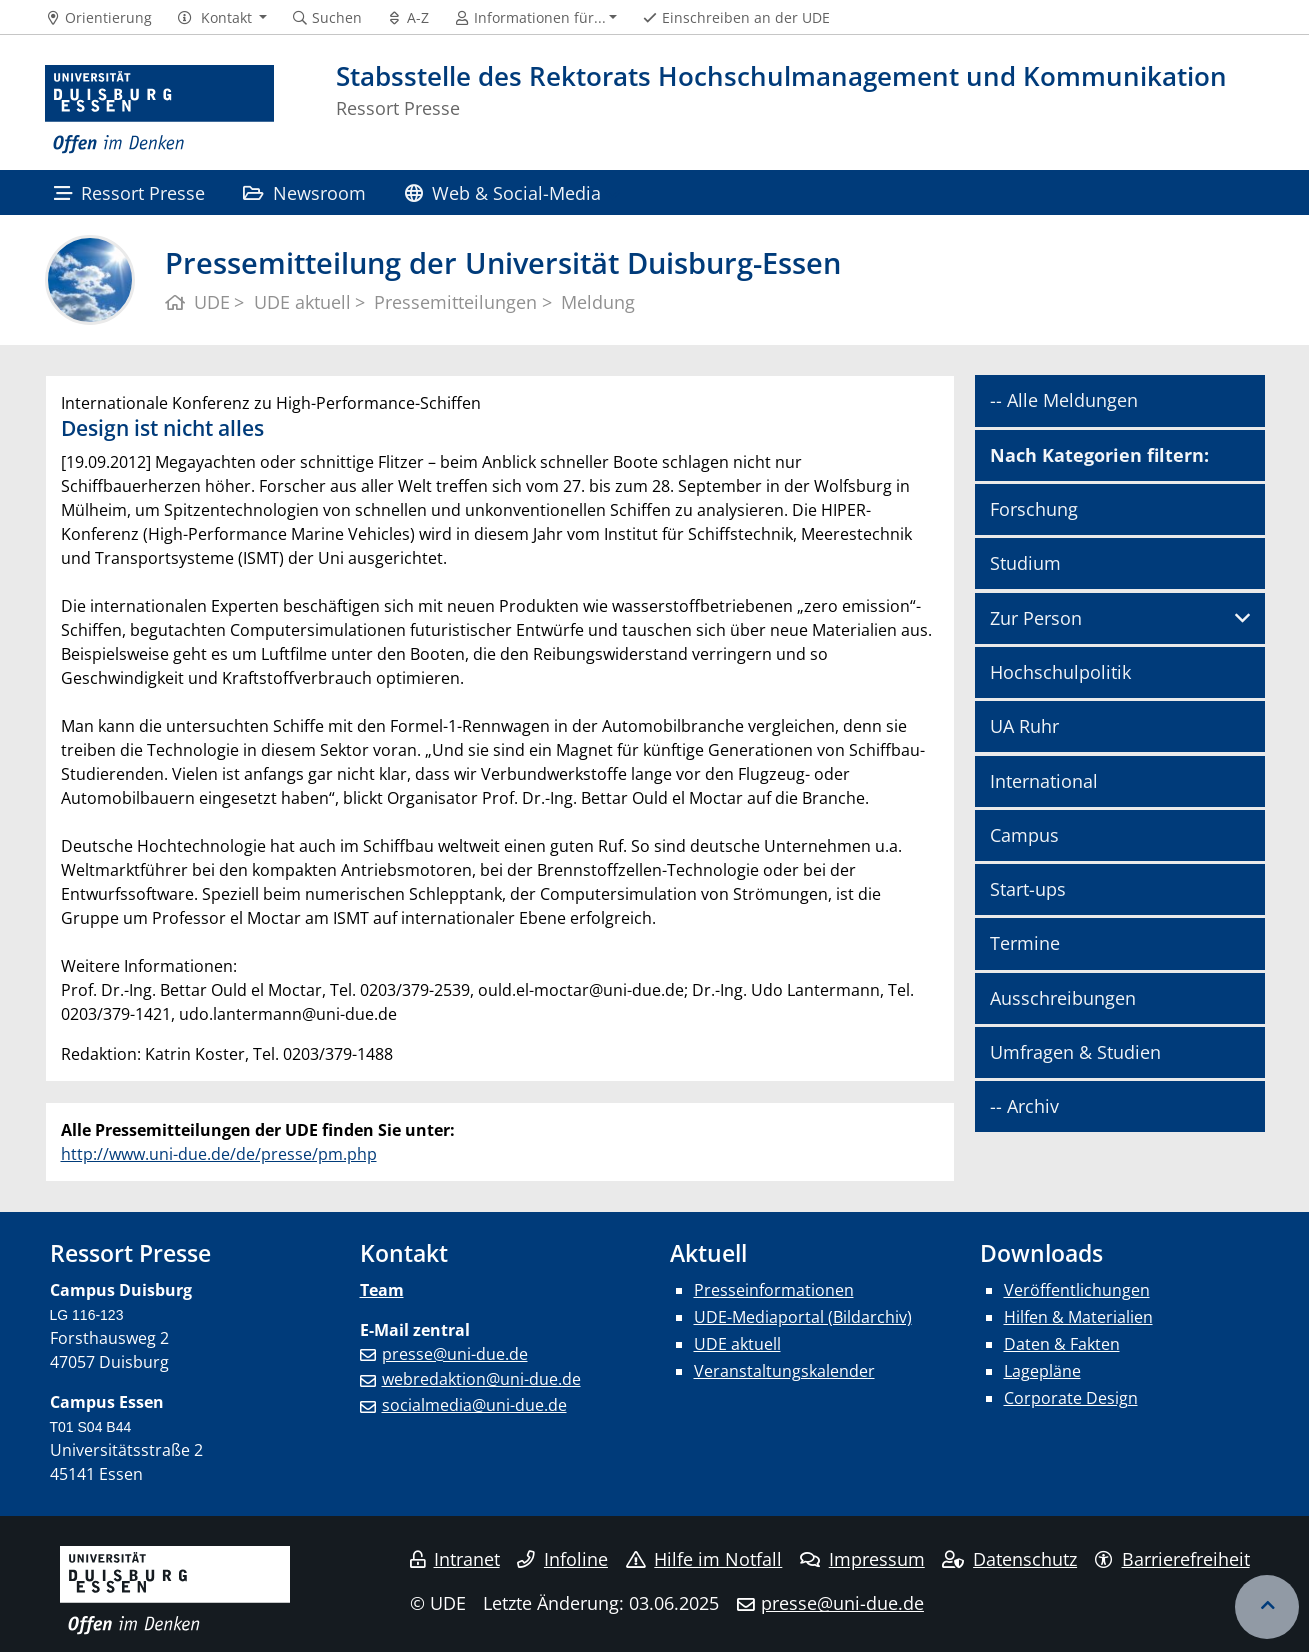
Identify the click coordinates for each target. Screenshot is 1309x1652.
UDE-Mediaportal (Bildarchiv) (803, 1317)
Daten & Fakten (1062, 1344)
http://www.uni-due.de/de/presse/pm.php (219, 1154)
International (1044, 781)
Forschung (1034, 509)
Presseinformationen (774, 1290)
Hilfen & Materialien (1078, 1317)
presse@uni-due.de (455, 1354)
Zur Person (1036, 618)
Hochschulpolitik (1060, 672)
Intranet (455, 1559)
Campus (1024, 835)
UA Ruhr (1024, 726)
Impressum (862, 1559)
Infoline (562, 1559)
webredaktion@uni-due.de (481, 1379)
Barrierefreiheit (1172, 1559)
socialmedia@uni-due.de (474, 1405)
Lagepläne (1042, 1371)
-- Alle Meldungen (1064, 400)
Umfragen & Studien (1075, 1052)
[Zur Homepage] (160, 110)
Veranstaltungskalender (784, 1371)
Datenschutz (1009, 1559)
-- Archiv (1024, 1106)
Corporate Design (1071, 1398)
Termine (1025, 943)
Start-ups (1028, 889)
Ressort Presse (129, 192)
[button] (221, 18)
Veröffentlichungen (1077, 1290)
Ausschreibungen (1063, 998)
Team (382, 1290)
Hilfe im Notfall (704, 1559)
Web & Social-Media (503, 192)
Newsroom (304, 192)
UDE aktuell (737, 1344)
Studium (1025, 563)
